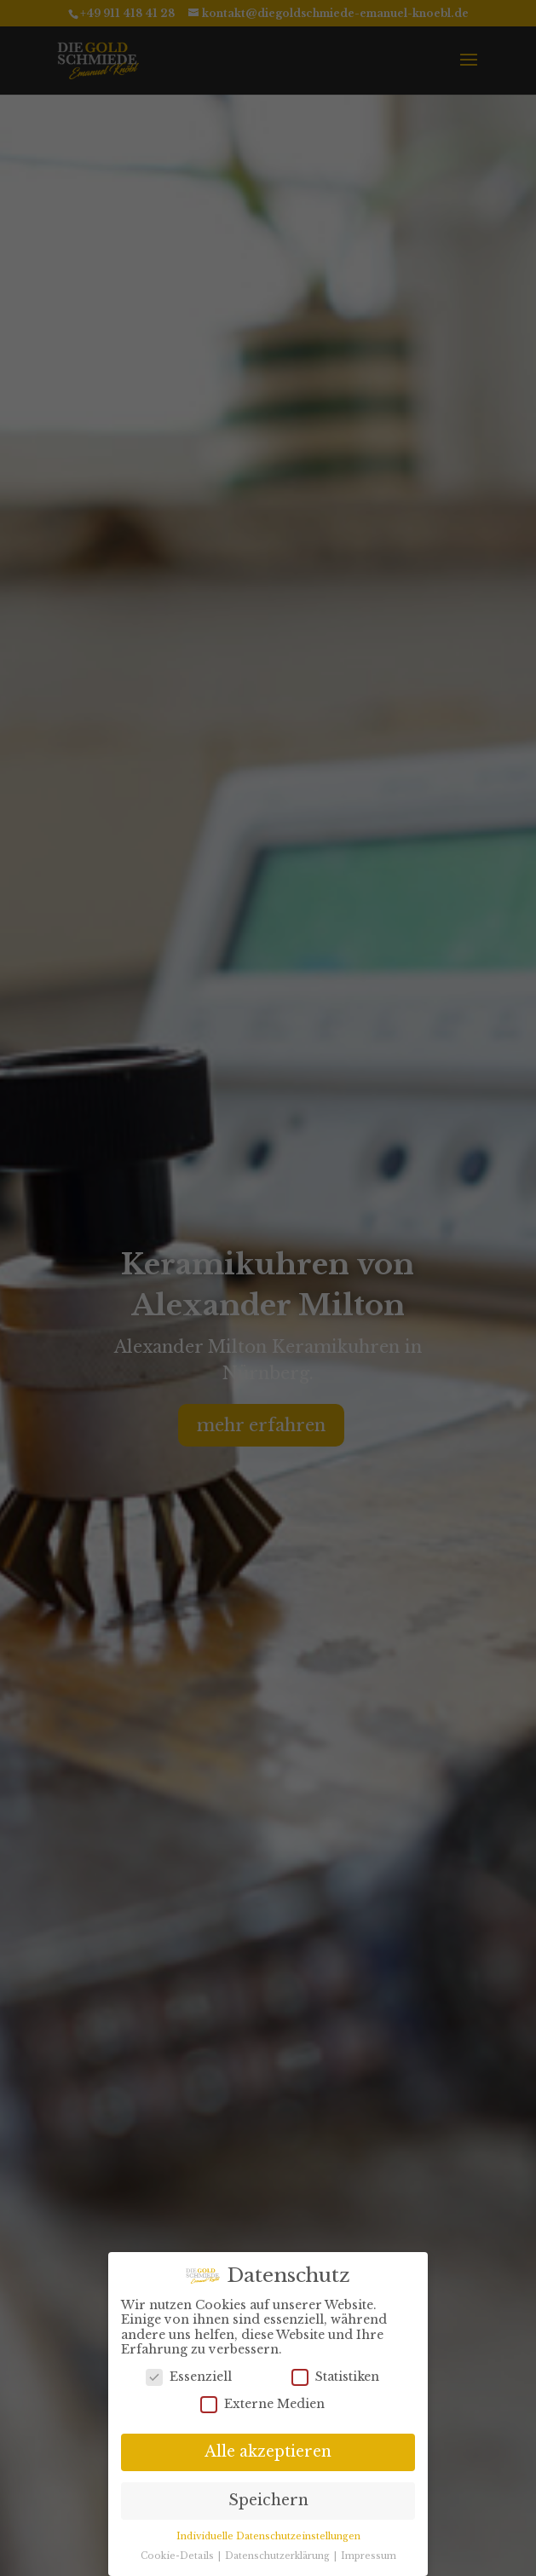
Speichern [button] (268, 2495)
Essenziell (189, 2372)
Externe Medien (262, 2398)
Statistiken (335, 2372)
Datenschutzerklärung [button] (278, 2550)
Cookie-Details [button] (178, 2550)
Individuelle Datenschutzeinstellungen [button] (268, 2531)
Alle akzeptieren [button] (268, 2446)
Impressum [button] (368, 2550)
